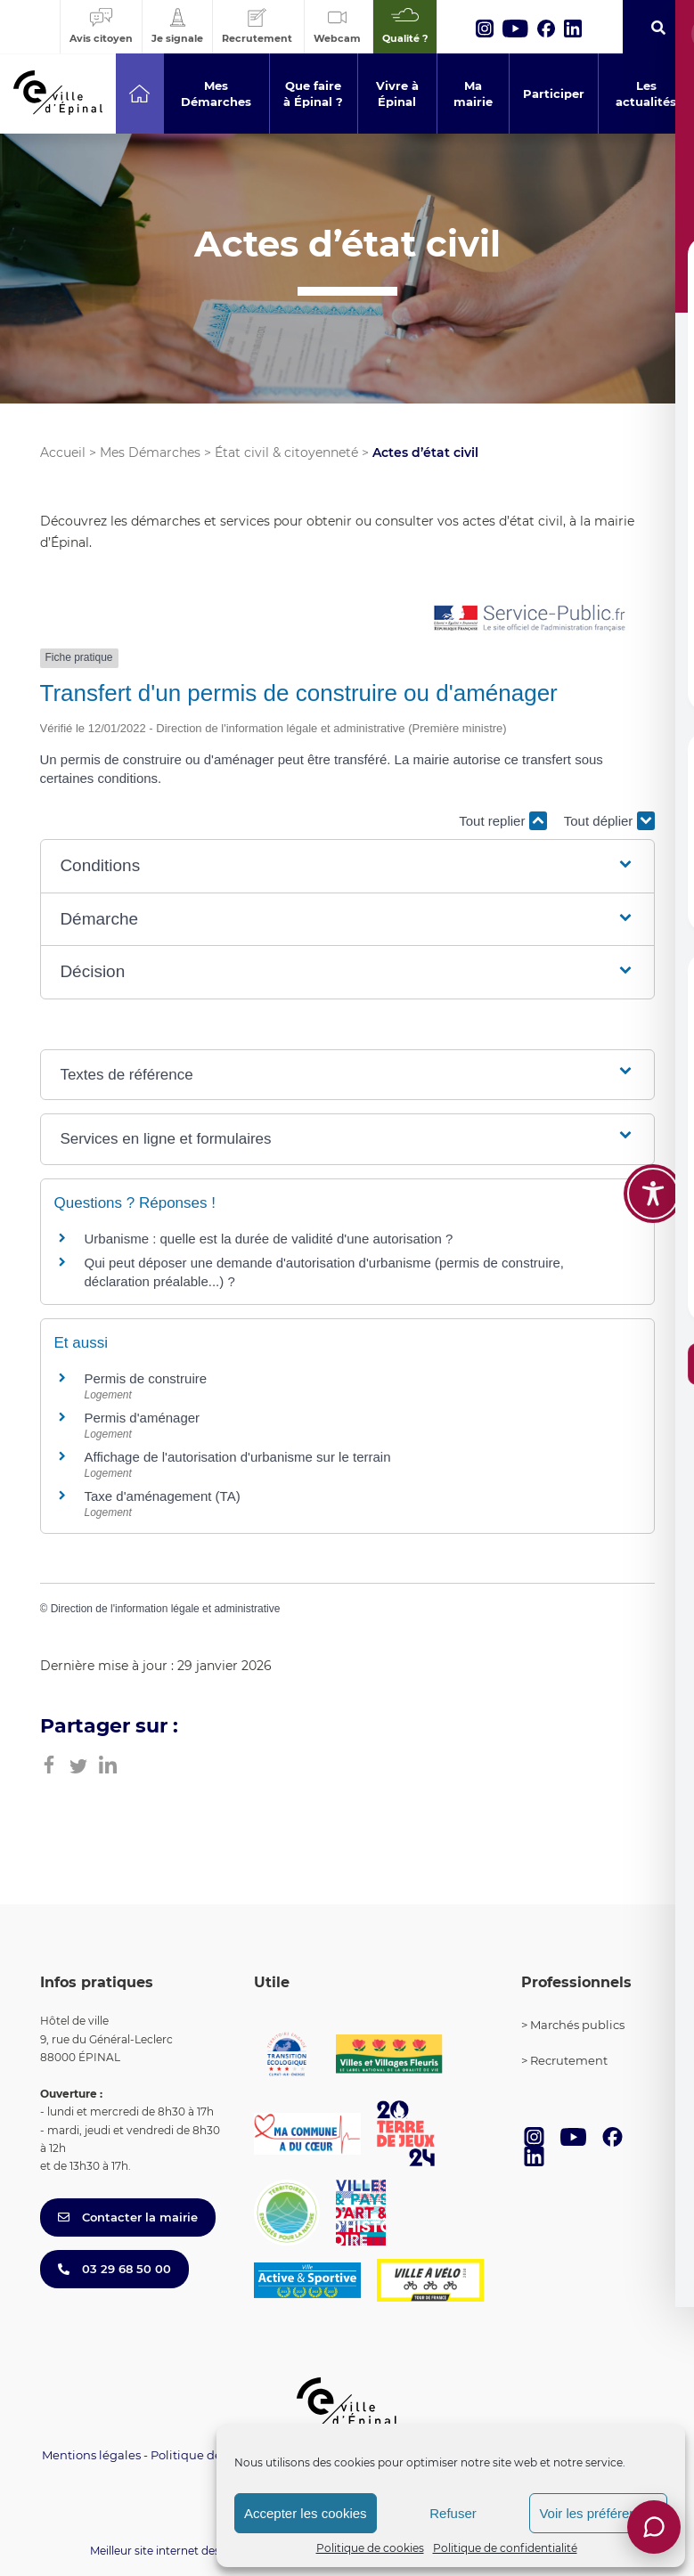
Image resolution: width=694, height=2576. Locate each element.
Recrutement (569, 2060)
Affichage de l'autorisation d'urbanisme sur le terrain (238, 1456)
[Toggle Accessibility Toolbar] (653, 1193)
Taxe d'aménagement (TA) (163, 1496)
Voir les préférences (598, 2513)
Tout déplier (609, 820)
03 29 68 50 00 (114, 2269)
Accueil (63, 452)
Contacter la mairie (128, 2217)
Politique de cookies (370, 2548)
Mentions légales (91, 2455)
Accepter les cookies (305, 2513)
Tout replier (502, 820)
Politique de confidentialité (505, 2548)
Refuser (453, 2513)
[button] (346, 866)
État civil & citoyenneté (286, 452)
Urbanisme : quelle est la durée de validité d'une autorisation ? (269, 1238)
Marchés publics (577, 2025)
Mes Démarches (150, 452)
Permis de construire (146, 1378)
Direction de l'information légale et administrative (166, 1608)
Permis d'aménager (142, 1417)
